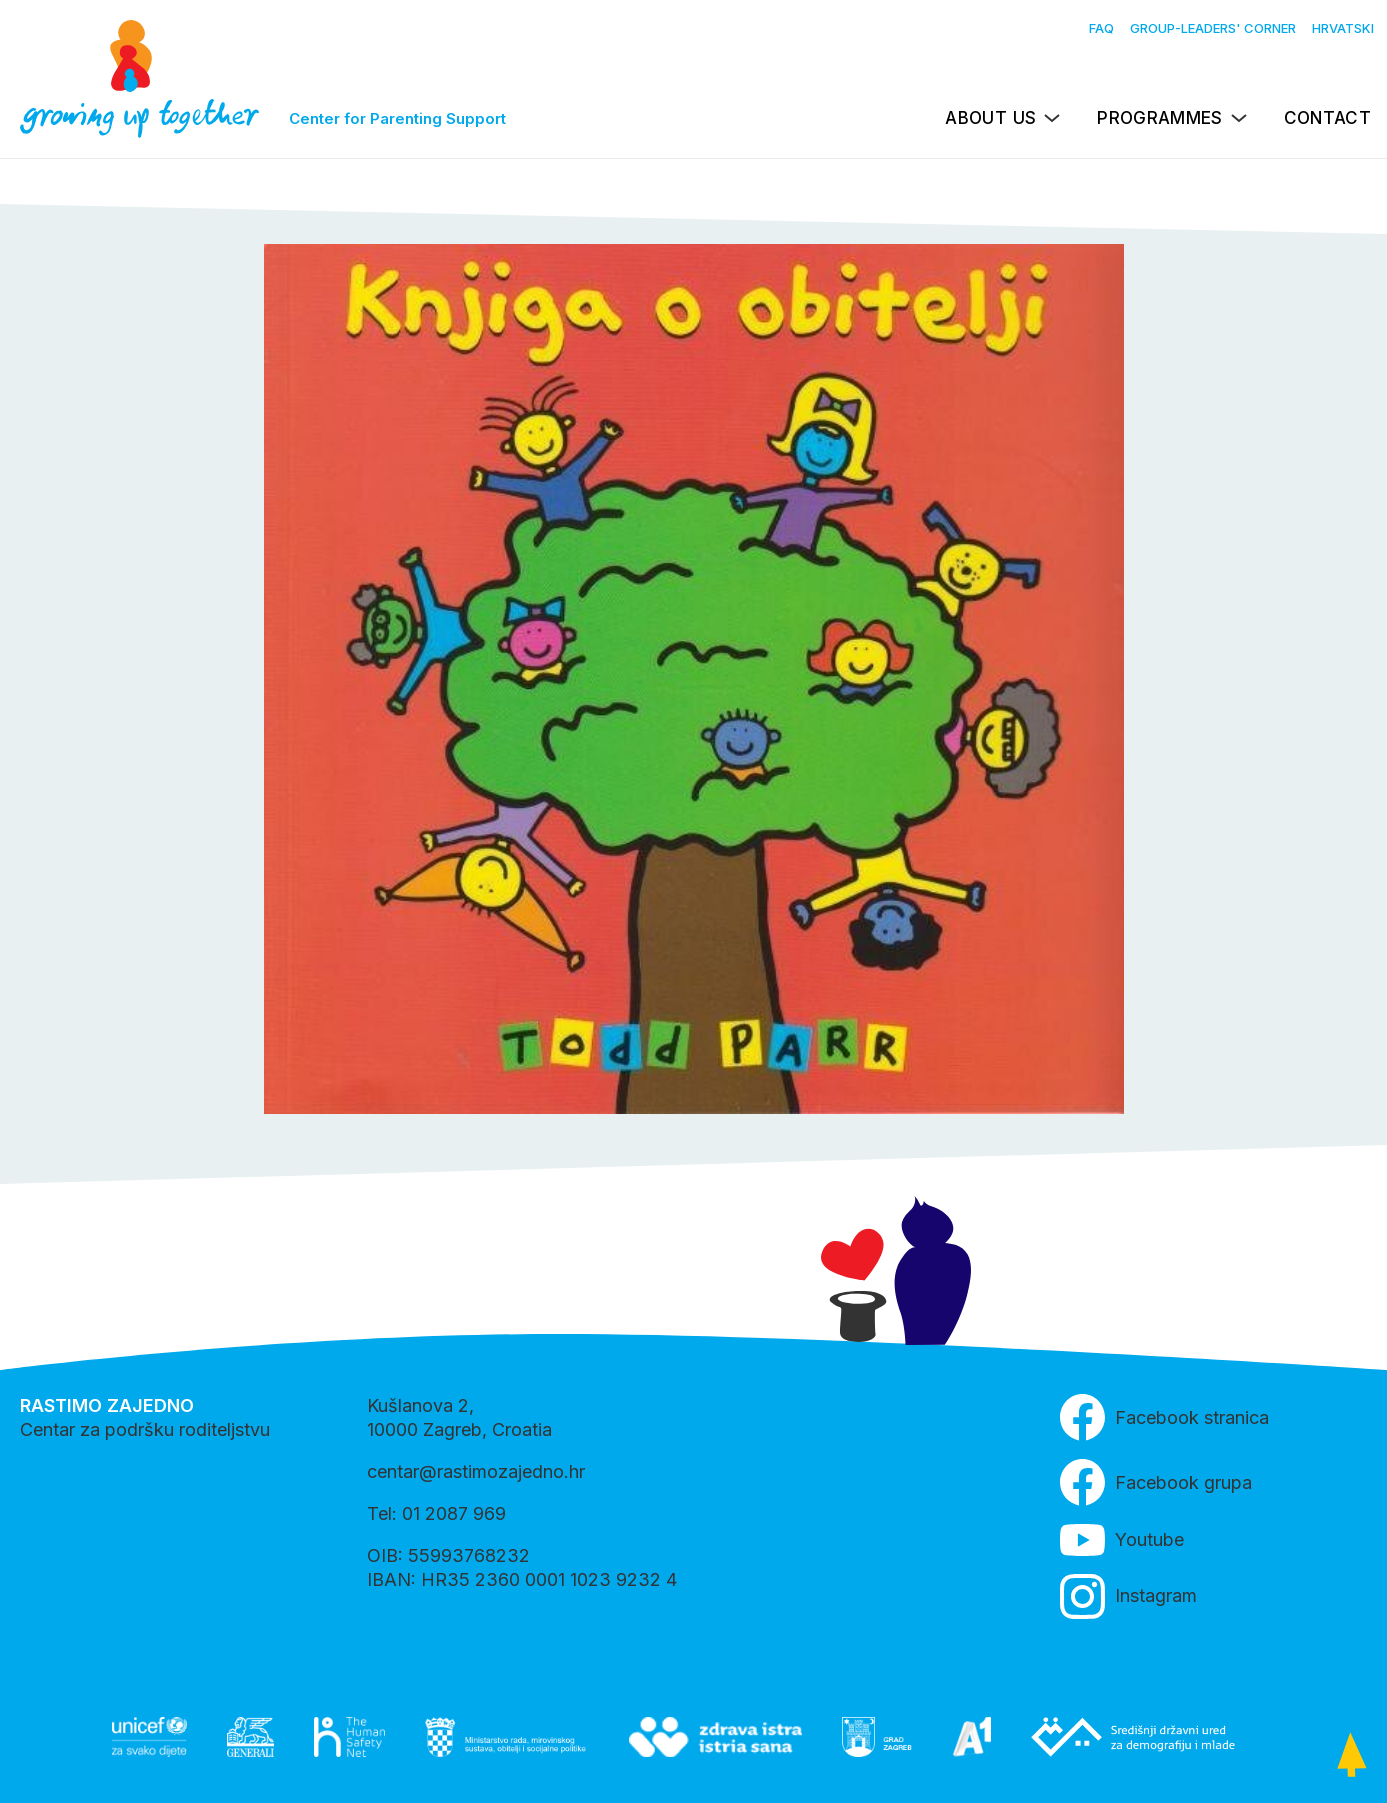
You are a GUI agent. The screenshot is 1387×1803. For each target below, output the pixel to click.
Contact (1327, 118)
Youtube (1122, 1540)
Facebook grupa (1156, 1482)
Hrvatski (1343, 28)
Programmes (1159, 118)
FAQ (1101, 28)
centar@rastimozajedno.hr (476, 1471)
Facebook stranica (1164, 1417)
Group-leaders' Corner (1213, 28)
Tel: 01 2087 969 (436, 1513)
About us (990, 118)
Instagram (1128, 1596)
